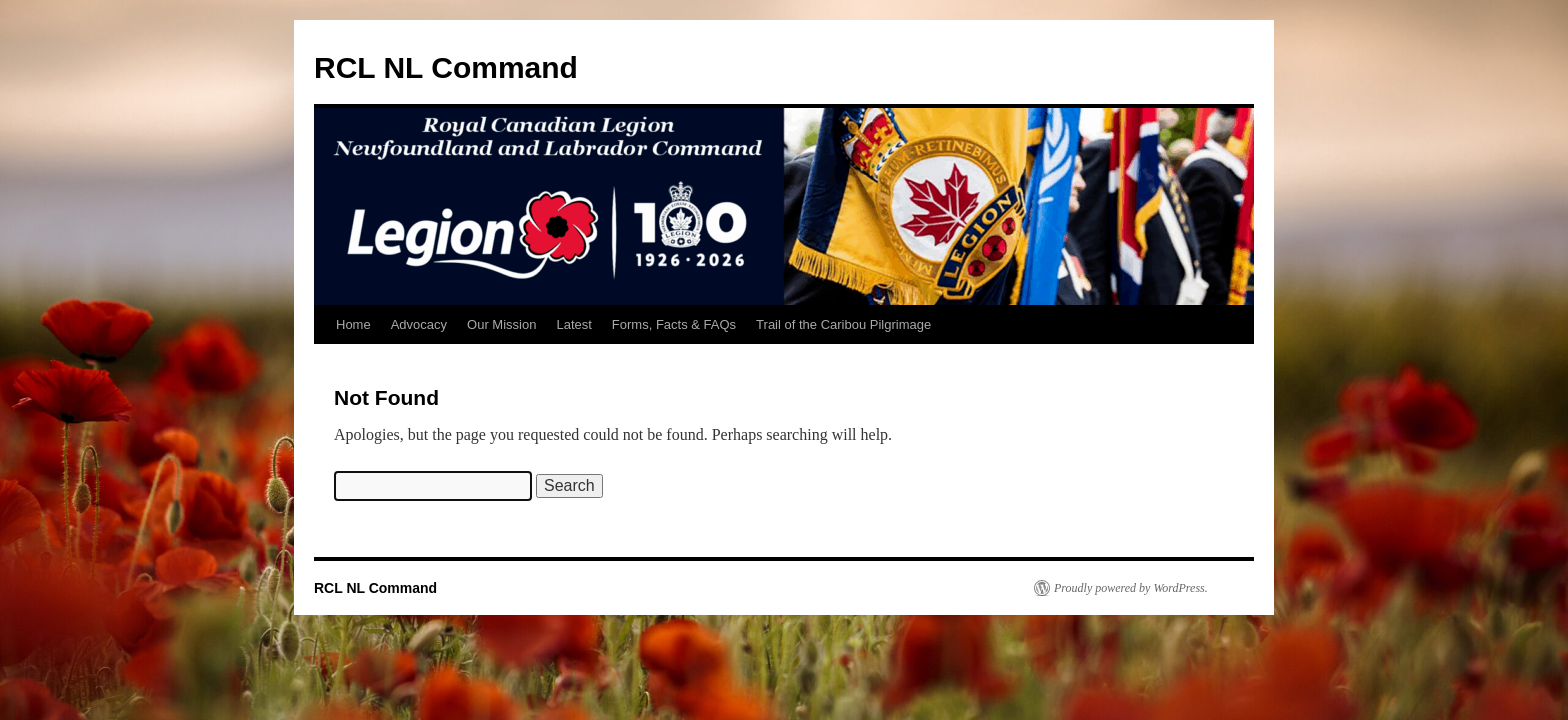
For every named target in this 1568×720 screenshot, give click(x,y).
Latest (573, 324)
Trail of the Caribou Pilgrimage (843, 324)
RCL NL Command (446, 67)
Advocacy (419, 324)
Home (353, 324)
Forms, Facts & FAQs (674, 324)
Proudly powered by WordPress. (1131, 588)
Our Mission (501, 324)
